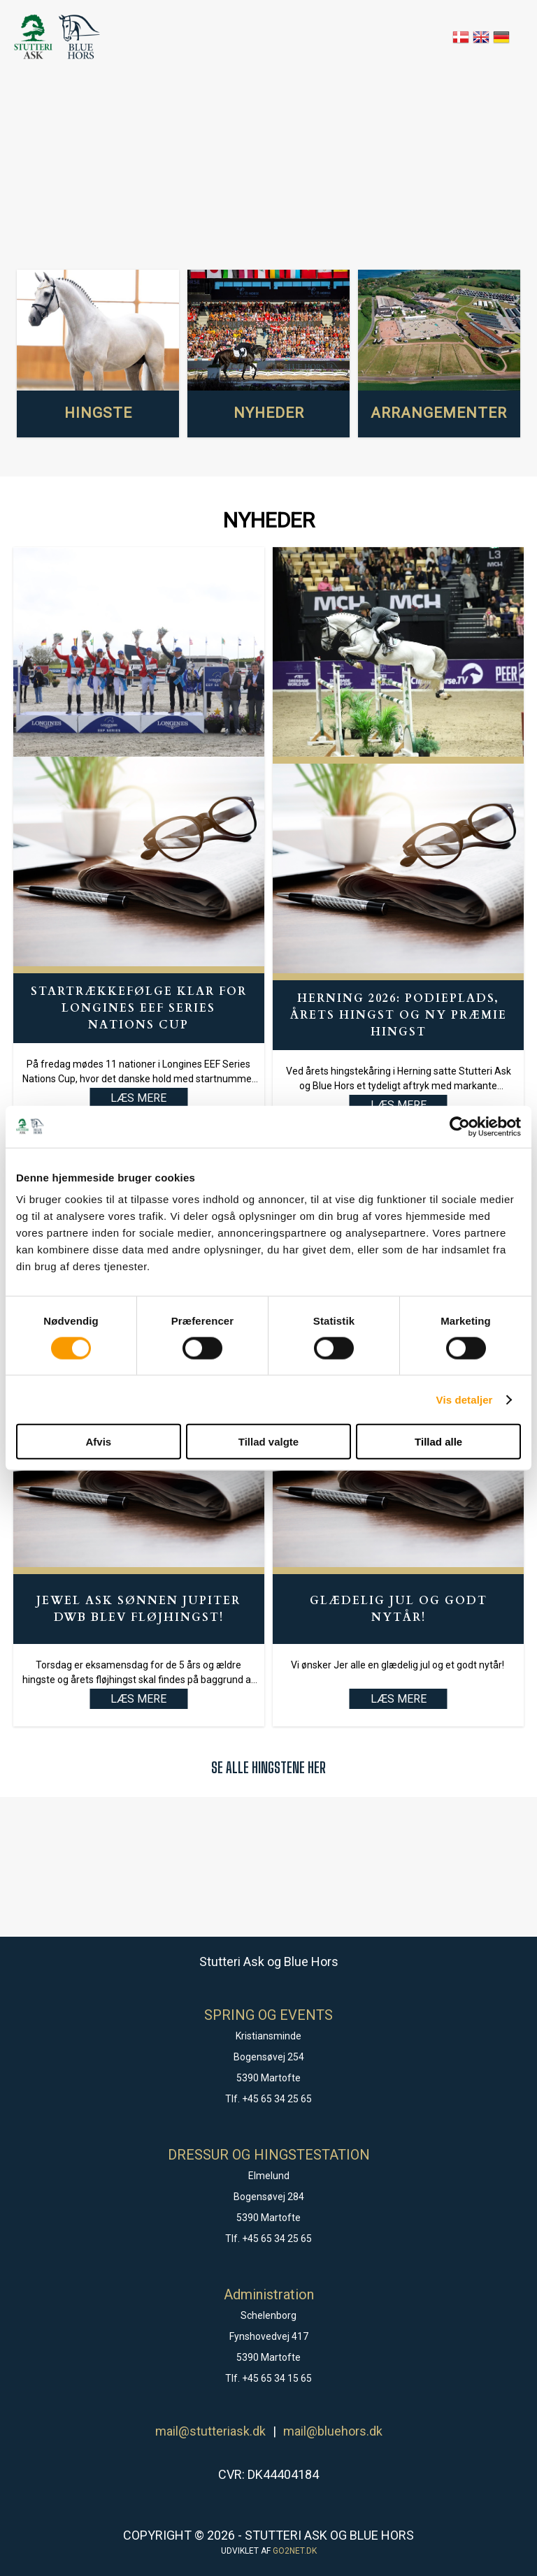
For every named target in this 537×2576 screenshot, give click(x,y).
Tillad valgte (268, 1442)
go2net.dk (295, 2551)
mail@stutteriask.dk (210, 2431)
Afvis (98, 1442)
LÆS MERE (138, 1698)
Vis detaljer (464, 1399)
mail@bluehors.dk (332, 2431)
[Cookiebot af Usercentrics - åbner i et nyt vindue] (460, 1126)
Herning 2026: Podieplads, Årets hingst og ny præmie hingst (398, 1015)
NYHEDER (269, 413)
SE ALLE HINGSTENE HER (268, 1767)
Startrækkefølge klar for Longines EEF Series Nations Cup (139, 1008)
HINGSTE (98, 413)
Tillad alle (438, 1442)
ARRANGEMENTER (439, 413)
